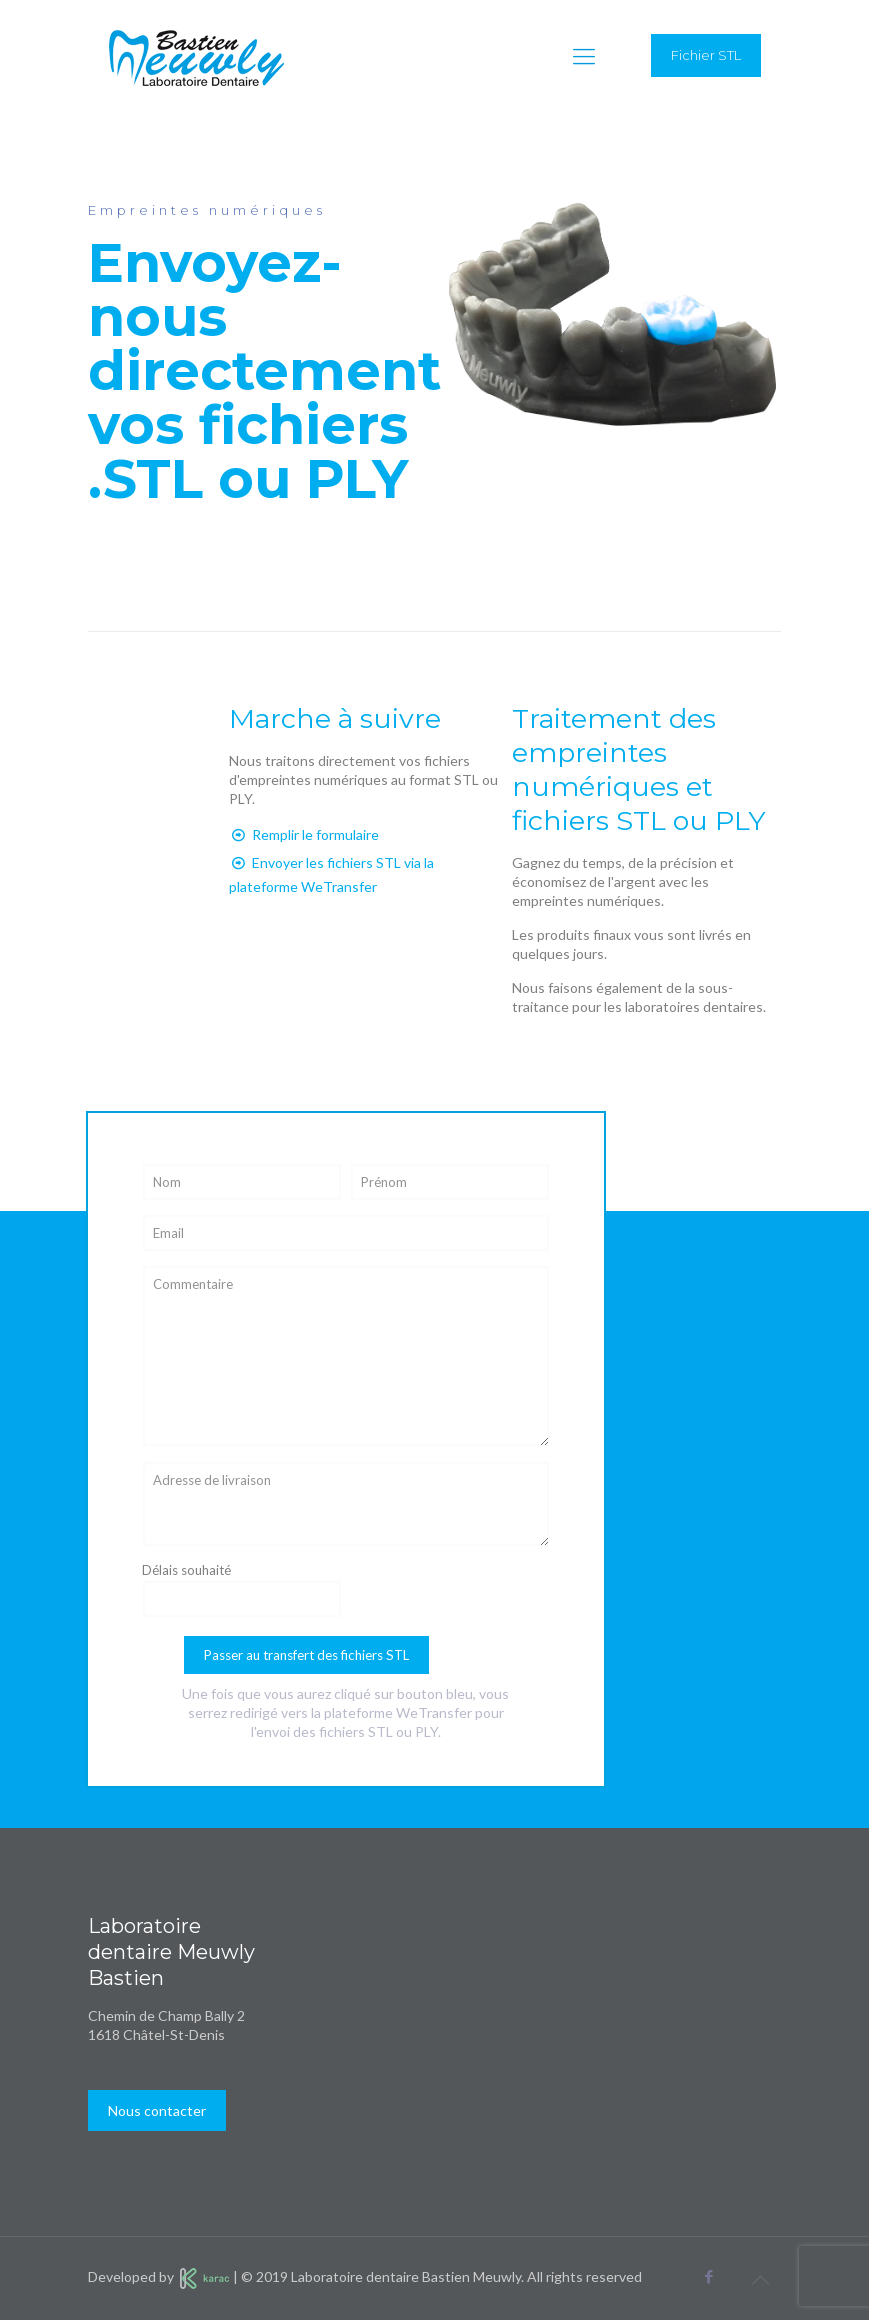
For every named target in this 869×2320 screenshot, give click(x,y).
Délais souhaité (242, 1590)
